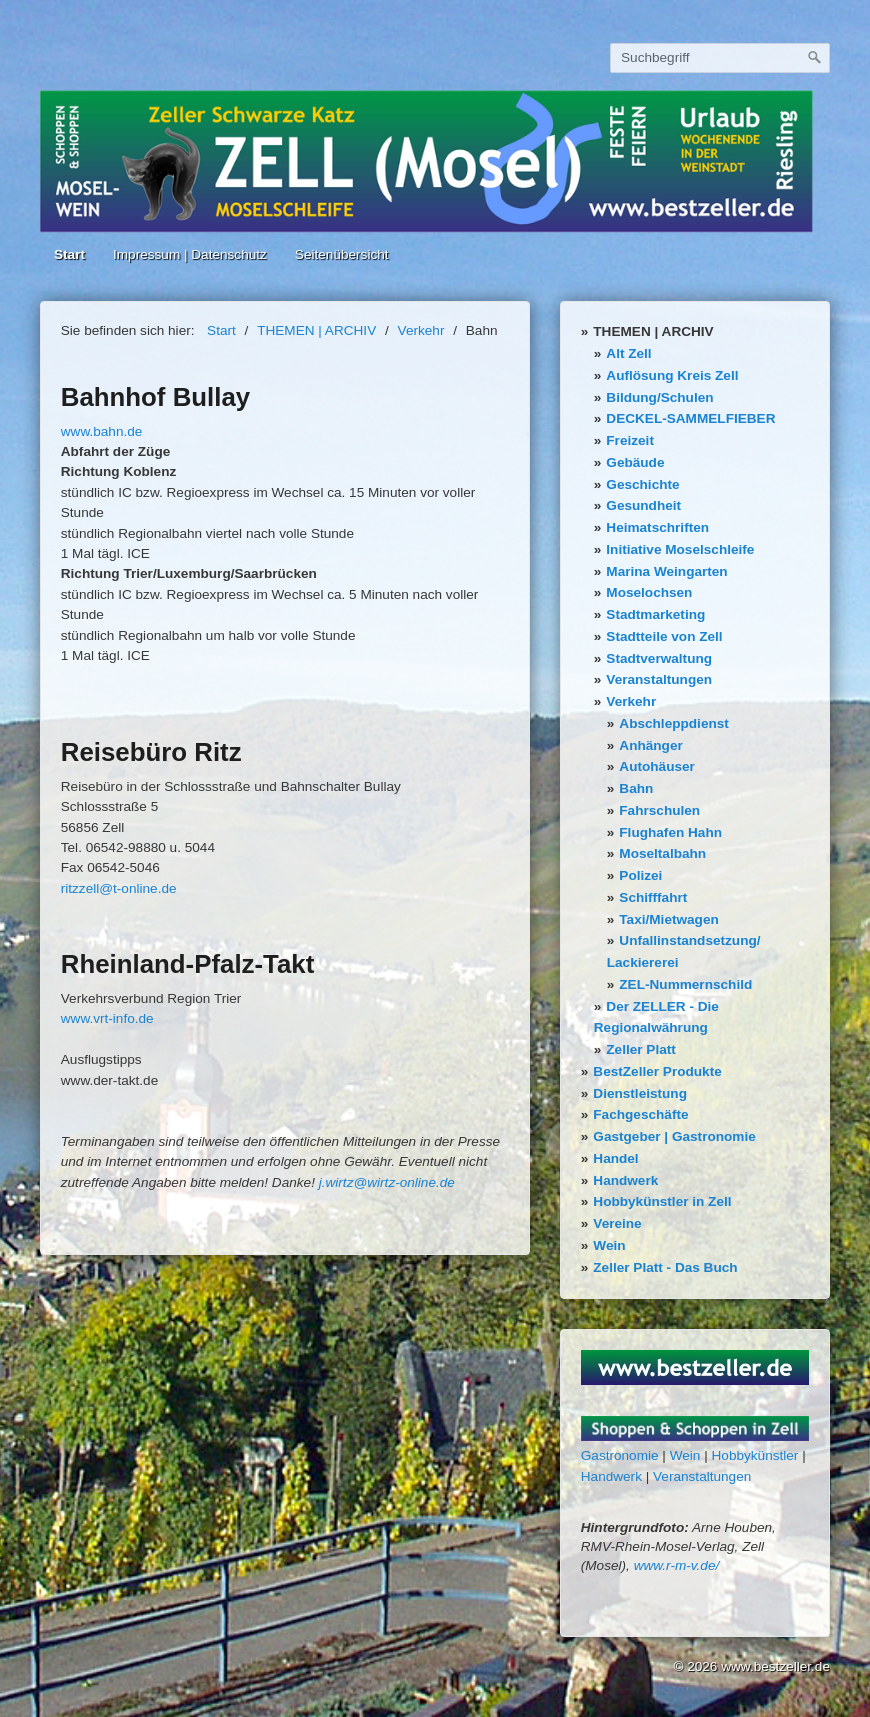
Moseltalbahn (662, 853)
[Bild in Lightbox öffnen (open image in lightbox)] (695, 1367)
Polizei (640, 875)
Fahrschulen (659, 810)
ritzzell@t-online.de (119, 888)
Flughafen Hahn (670, 832)
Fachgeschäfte (640, 1114)
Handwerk (625, 1180)
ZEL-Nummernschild (685, 984)
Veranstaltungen (659, 679)
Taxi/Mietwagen (668, 919)
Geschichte (642, 484)
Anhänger (650, 745)
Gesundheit (643, 505)
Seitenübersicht (342, 254)
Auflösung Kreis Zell (672, 375)
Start (69, 254)
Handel (615, 1158)
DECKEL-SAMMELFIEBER (690, 418)
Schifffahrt (653, 897)
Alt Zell (628, 353)
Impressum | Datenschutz (190, 254)
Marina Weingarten (666, 571)
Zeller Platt (641, 1049)
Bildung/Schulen (659, 397)
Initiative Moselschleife (680, 549)
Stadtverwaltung (659, 658)
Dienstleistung (640, 1093)
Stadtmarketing (655, 614)
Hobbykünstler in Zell (662, 1201)
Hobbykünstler (755, 1455)
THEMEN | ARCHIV (653, 331)
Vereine (617, 1223)
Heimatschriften (657, 527)
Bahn (636, 788)
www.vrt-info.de (107, 1018)
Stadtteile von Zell (664, 636)
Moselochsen (649, 592)
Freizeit (630, 440)
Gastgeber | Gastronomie (674, 1136)
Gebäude (635, 462)
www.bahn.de (102, 431)
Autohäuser (657, 766)
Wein (609, 1245)
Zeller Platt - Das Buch (665, 1267)
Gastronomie (620, 1455)
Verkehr (631, 701)
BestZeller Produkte (657, 1071)
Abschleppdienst (674, 723)
